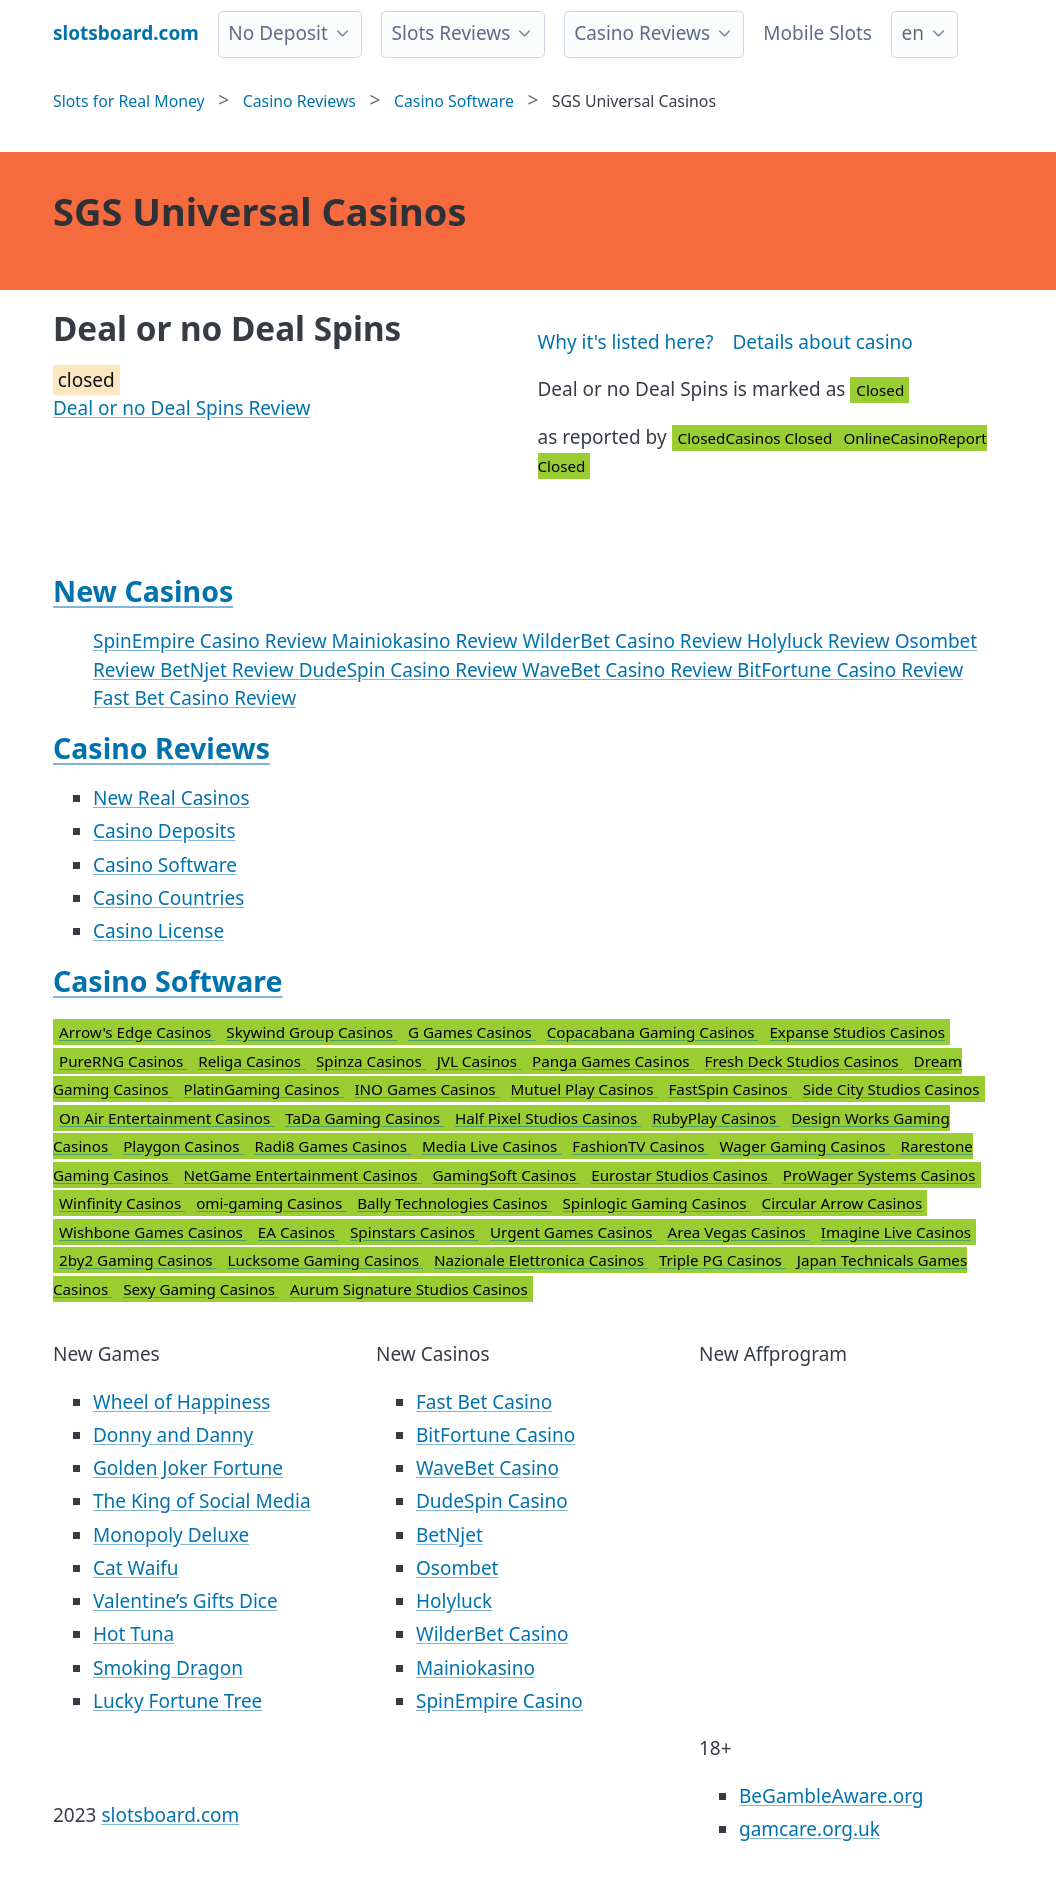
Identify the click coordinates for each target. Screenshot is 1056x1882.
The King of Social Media (202, 1501)
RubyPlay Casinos (716, 1118)
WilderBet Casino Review (634, 641)
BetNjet (449, 1535)
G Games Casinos (472, 1032)
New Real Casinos (171, 798)
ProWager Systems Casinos (879, 1175)
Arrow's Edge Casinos (137, 1032)
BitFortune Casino (495, 1435)
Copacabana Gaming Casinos (653, 1032)
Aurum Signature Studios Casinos (409, 1289)
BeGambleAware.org (831, 1796)
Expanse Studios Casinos (857, 1032)
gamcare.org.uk (809, 1829)
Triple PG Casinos (722, 1260)
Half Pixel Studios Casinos (548, 1118)
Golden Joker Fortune (188, 1468)
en (912, 33)
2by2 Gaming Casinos (138, 1260)
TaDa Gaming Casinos (364, 1118)
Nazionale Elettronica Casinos (541, 1260)
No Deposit (278, 33)
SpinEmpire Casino (499, 1701)
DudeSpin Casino (492, 1501)
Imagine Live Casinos (896, 1232)
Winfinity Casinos (122, 1203)
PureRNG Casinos (123, 1061)
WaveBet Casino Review (629, 670)
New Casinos (143, 591)
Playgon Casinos (183, 1146)
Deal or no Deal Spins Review (181, 408)
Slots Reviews (451, 33)
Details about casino (822, 342)
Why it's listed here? (626, 342)
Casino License (158, 931)
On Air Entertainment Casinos (166, 1118)
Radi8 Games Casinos (332, 1146)
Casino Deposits (164, 831)
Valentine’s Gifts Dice (185, 1601)
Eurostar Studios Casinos (681, 1175)
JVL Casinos (479, 1061)
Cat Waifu (136, 1568)
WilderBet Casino (492, 1634)
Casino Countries (168, 898)
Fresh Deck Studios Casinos (804, 1061)
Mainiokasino (475, 1668)
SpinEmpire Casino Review (212, 641)
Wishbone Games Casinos (153, 1232)
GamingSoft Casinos (507, 1175)
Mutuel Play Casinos (584, 1089)
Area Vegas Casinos (739, 1232)
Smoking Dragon (168, 1668)
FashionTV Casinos (640, 1146)
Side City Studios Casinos (891, 1089)
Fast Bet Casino (484, 1402)
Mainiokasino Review (427, 641)
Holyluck (454, 1601)
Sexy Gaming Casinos (201, 1289)
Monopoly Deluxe (171, 1535)
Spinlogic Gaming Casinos (657, 1203)
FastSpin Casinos (729, 1089)
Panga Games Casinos (613, 1061)
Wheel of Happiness (181, 1402)
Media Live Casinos (491, 1146)
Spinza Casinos (371, 1061)
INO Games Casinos (426, 1089)
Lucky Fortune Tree (177, 1701)
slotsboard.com (170, 1815)
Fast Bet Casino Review (194, 698)
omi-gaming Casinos (271, 1203)
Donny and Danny (173, 1435)
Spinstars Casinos (414, 1232)
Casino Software (165, 865)
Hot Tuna (133, 1634)
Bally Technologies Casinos (454, 1203)
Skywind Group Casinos (311, 1032)
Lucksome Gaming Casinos (325, 1260)
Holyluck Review (821, 641)
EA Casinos (298, 1232)
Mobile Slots (817, 33)
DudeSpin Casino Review (410, 670)
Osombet (457, 1568)
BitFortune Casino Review (850, 670)
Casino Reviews (642, 33)
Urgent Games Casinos (573, 1232)
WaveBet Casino (487, 1468)
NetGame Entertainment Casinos (302, 1175)
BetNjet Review (229, 670)
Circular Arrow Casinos (842, 1203)
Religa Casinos (251, 1061)
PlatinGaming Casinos (263, 1089)
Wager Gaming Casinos (805, 1146)
